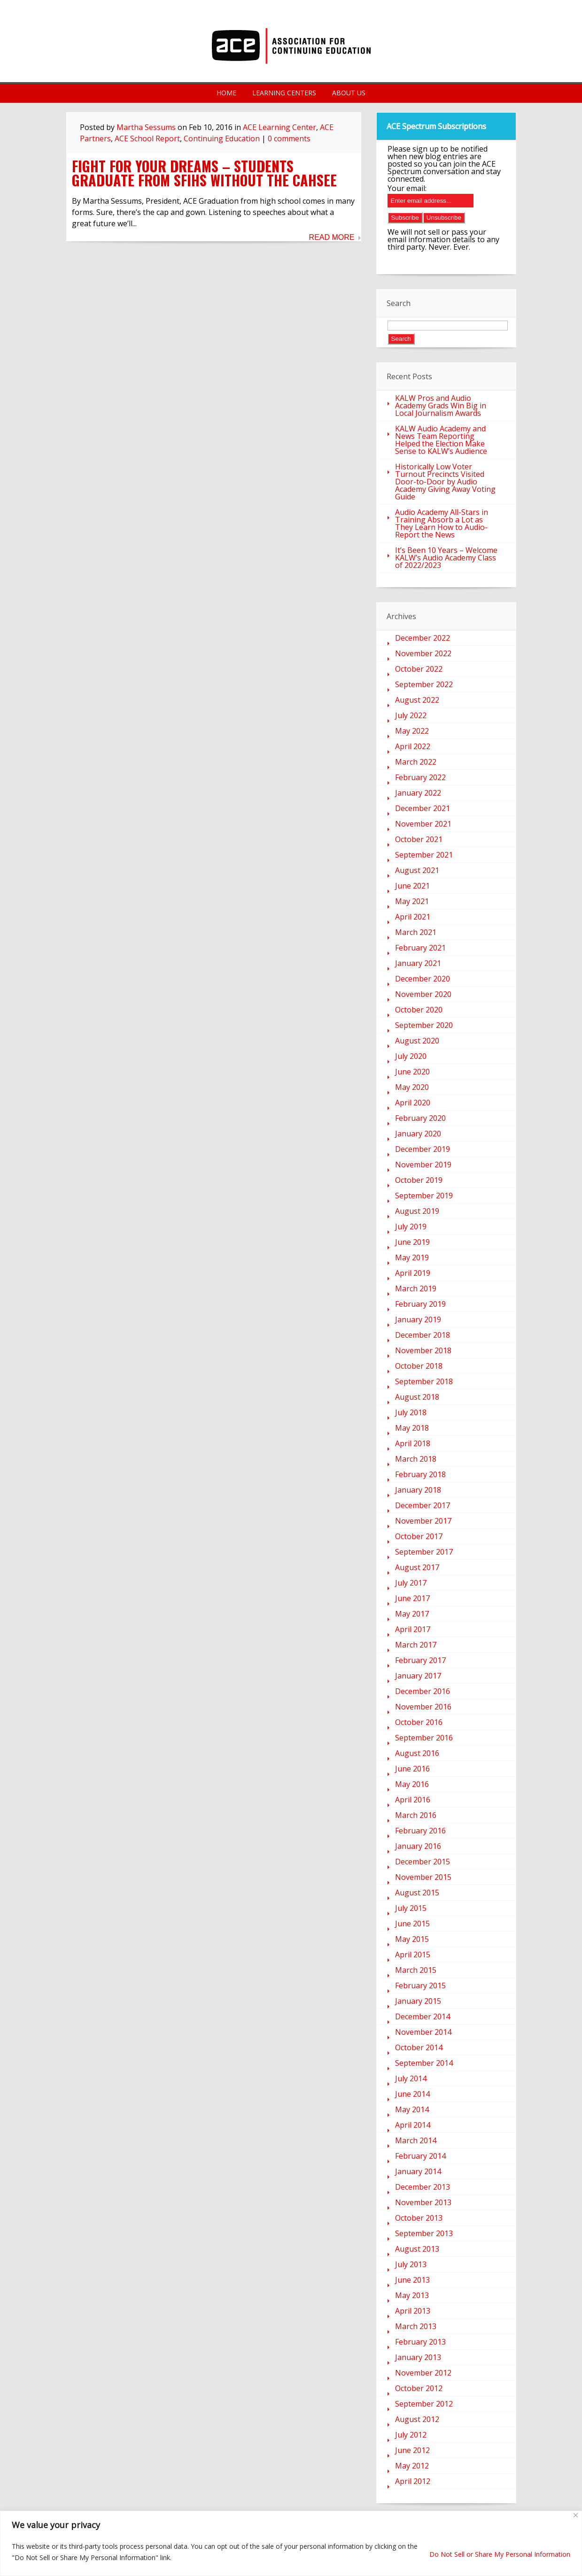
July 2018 (411, 1412)
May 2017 (412, 1614)
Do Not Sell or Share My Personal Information (499, 2554)
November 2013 (423, 2202)
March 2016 (415, 1815)
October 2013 (418, 2218)
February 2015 (420, 1985)
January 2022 (418, 793)
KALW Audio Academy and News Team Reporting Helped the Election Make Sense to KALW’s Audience (441, 439)
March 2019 (415, 1288)
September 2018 (424, 1381)
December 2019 (422, 1149)
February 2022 (420, 777)
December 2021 (422, 808)
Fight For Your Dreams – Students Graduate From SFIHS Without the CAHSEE (204, 173)
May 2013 (412, 2295)
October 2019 (418, 1180)
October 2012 (418, 2388)
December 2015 (422, 1861)
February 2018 (420, 1474)
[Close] (576, 2515)
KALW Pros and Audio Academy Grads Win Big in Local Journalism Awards (440, 405)
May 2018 (412, 1428)
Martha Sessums (146, 127)
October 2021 (418, 839)
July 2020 (411, 1056)
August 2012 (417, 2419)
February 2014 (420, 2156)
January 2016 (418, 1846)
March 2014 (415, 2140)
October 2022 (418, 669)
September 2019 (424, 1195)
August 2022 (417, 700)
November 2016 (423, 1707)
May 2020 (412, 1087)
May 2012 (412, 2466)
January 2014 (418, 2171)
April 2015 (412, 1954)
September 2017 (424, 1552)
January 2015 (418, 2001)
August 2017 (417, 1567)
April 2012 (412, 2481)
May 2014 (412, 2109)
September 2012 (424, 2404)
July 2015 (411, 1908)
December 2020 (422, 979)
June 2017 (412, 1598)
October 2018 (418, 1366)
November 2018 (423, 1350)
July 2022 (411, 715)
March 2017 (415, 1645)
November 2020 (423, 994)
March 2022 (415, 762)
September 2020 (424, 1025)
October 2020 (418, 1009)
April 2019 (412, 1273)
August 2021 (417, 870)
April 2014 (412, 2125)
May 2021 (412, 901)
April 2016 (412, 1799)
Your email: (407, 188)
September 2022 (424, 684)
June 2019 (412, 1242)
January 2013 (418, 2357)
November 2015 (423, 1877)
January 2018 (418, 1490)
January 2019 (418, 1319)
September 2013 (424, 2233)
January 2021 (418, 963)
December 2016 (422, 1691)
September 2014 (424, 2063)
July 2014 (411, 2078)
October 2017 (418, 1536)
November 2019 (423, 1164)
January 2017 (418, 1676)
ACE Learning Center (279, 127)
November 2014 (423, 2032)
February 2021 (420, 948)
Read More (332, 237)
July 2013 (411, 2264)
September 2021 (424, 855)
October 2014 (418, 2047)
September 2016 (424, 1738)
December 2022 (422, 638)
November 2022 (423, 653)
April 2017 (412, 1629)
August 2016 (417, 1753)
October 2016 (418, 1722)
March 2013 (415, 2326)
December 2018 (422, 1335)
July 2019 (411, 1226)
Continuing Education (222, 138)
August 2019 (417, 1211)
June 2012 (412, 2450)
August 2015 (417, 1892)
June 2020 (412, 1071)
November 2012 (423, 2373)
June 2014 (412, 2094)
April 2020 (412, 1102)
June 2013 (412, 2280)
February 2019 (420, 1304)
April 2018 (412, 1443)
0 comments (289, 138)
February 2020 (420, 1118)
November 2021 (423, 824)
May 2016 (412, 1784)
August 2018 (417, 1397)
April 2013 (412, 2311)
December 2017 (422, 1505)
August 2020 (417, 1040)
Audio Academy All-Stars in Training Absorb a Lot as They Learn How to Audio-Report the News (441, 523)
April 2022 (412, 746)
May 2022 (412, 731)
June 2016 (412, 1768)
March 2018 (415, 1459)
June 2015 (412, 1923)
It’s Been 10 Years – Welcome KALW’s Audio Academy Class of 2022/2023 (446, 557)
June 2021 (412, 886)
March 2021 (415, 932)
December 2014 (422, 2016)
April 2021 (412, 917)
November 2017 (423, 1521)
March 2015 (415, 1970)
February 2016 (420, 1830)
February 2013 (420, 2342)
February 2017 (420, 1660)
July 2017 (411, 1583)
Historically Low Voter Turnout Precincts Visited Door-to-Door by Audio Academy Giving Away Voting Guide (445, 481)
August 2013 (417, 2249)
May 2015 (412, 1939)
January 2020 (418, 1133)
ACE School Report (147, 138)
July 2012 (411, 2435)
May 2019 (412, 1257)
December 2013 (422, 2187)
